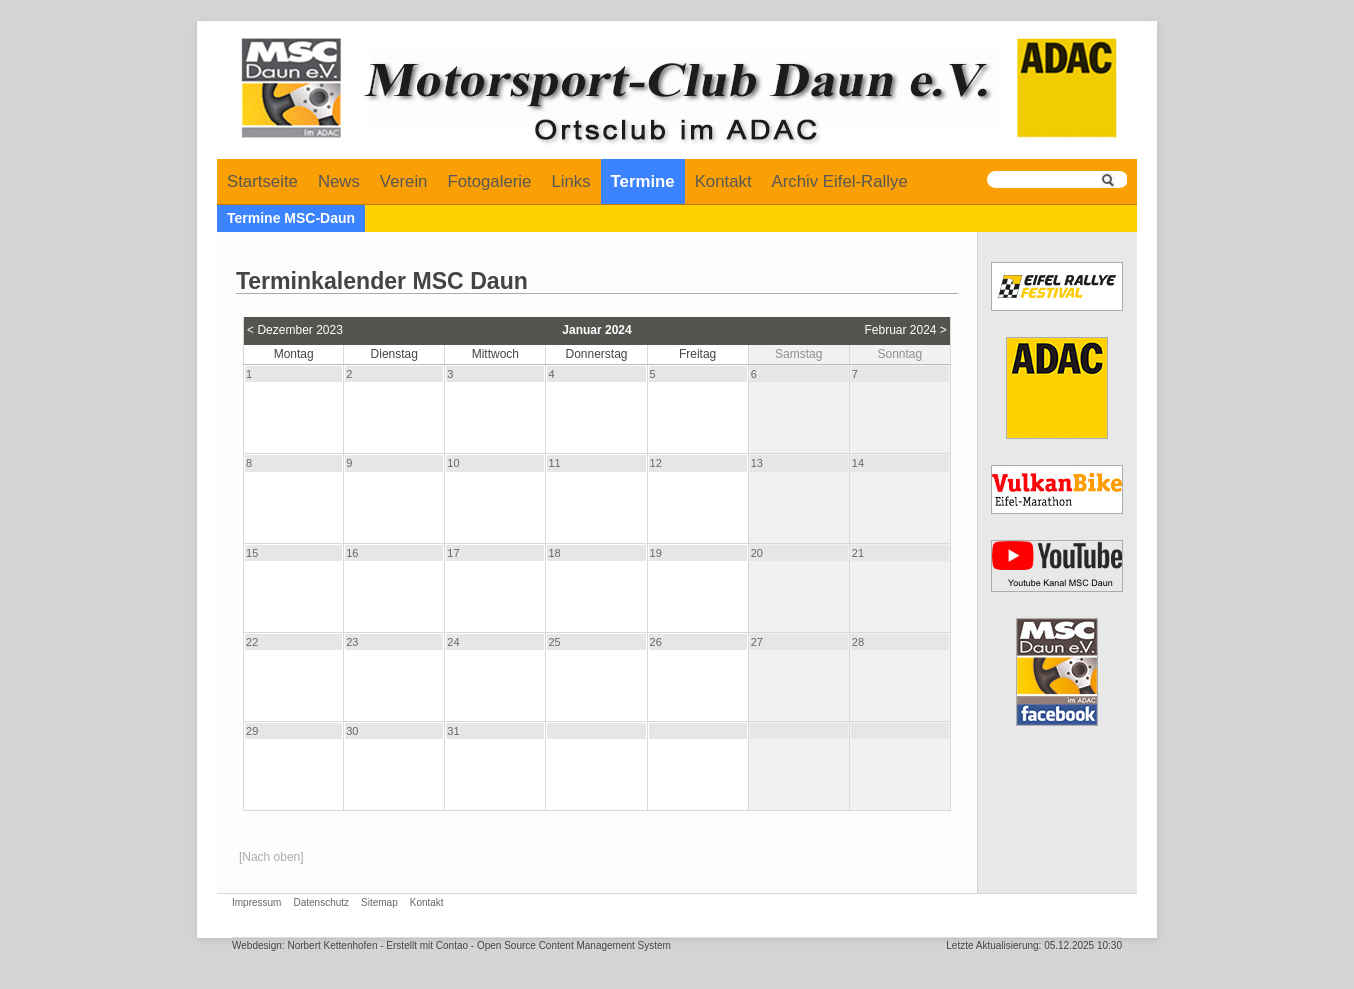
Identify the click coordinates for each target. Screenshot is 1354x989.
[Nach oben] (271, 857)
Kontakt (723, 181)
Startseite (262, 181)
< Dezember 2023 (295, 330)
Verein (404, 181)
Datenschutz (321, 902)
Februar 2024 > (905, 330)
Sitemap (379, 902)
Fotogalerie (489, 181)
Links (570, 181)
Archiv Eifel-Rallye (840, 181)
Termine (643, 181)
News (339, 181)
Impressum (256, 902)
